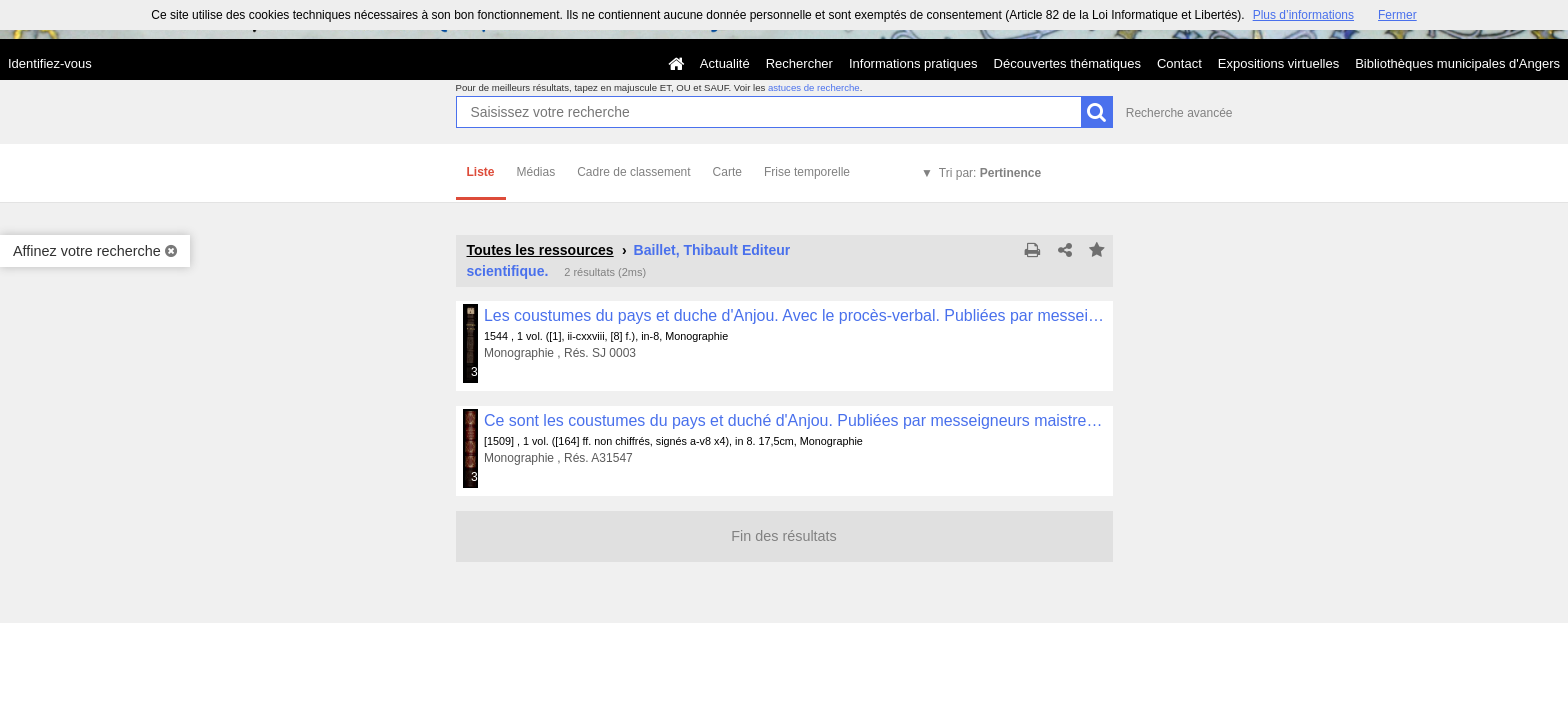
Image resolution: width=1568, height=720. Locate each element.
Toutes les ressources (540, 250)
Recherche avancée (1179, 113)
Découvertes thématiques (1067, 63)
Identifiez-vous (50, 63)
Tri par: (990, 173)
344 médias (475, 477)
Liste (481, 172)
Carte (727, 172)
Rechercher (799, 63)
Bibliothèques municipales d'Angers (1457, 63)
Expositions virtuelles (1278, 63)
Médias (536, 172)
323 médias (475, 372)
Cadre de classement (633, 172)
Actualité (725, 63)
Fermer (1397, 15)
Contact (1179, 63)
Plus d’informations (1303, 15)
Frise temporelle (807, 172)
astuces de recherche (814, 87)
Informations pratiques (913, 63)
